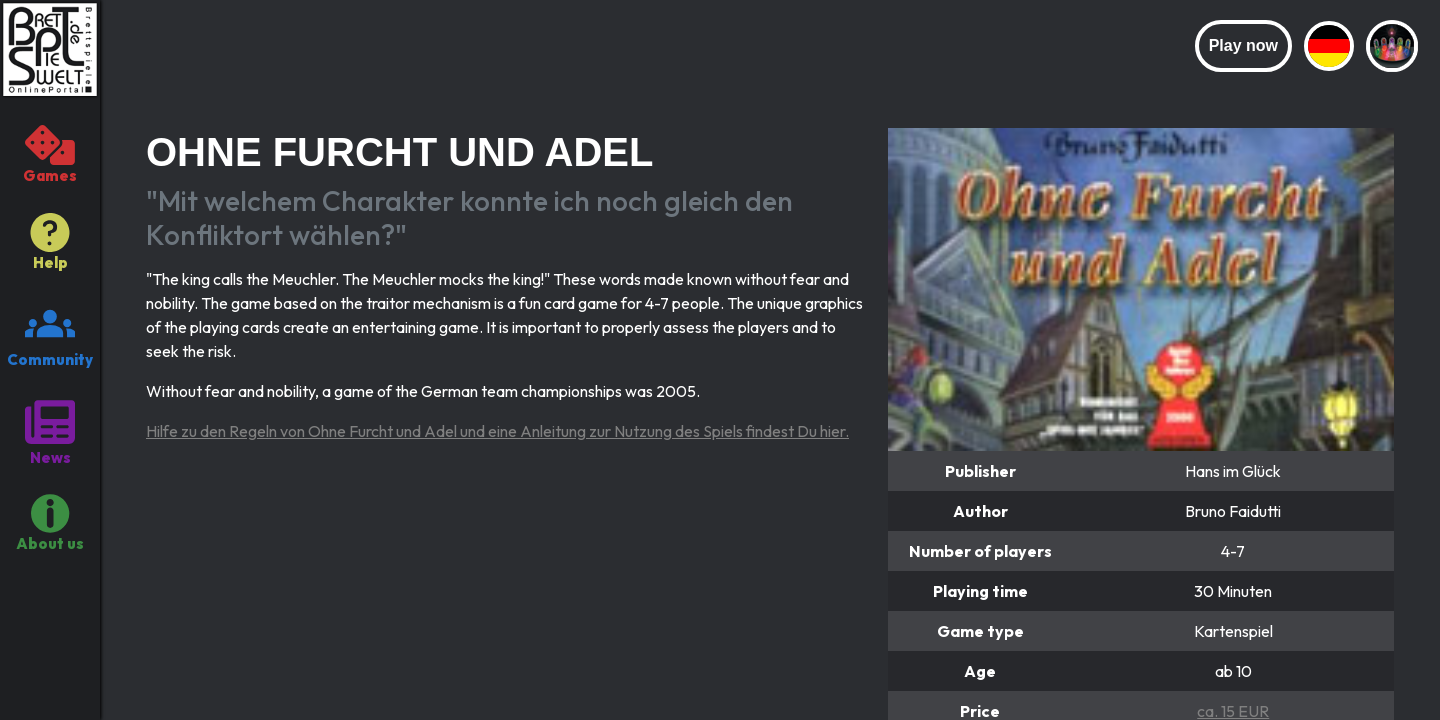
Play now (1243, 45)
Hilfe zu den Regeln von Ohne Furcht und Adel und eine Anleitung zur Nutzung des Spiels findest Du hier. (497, 431)
